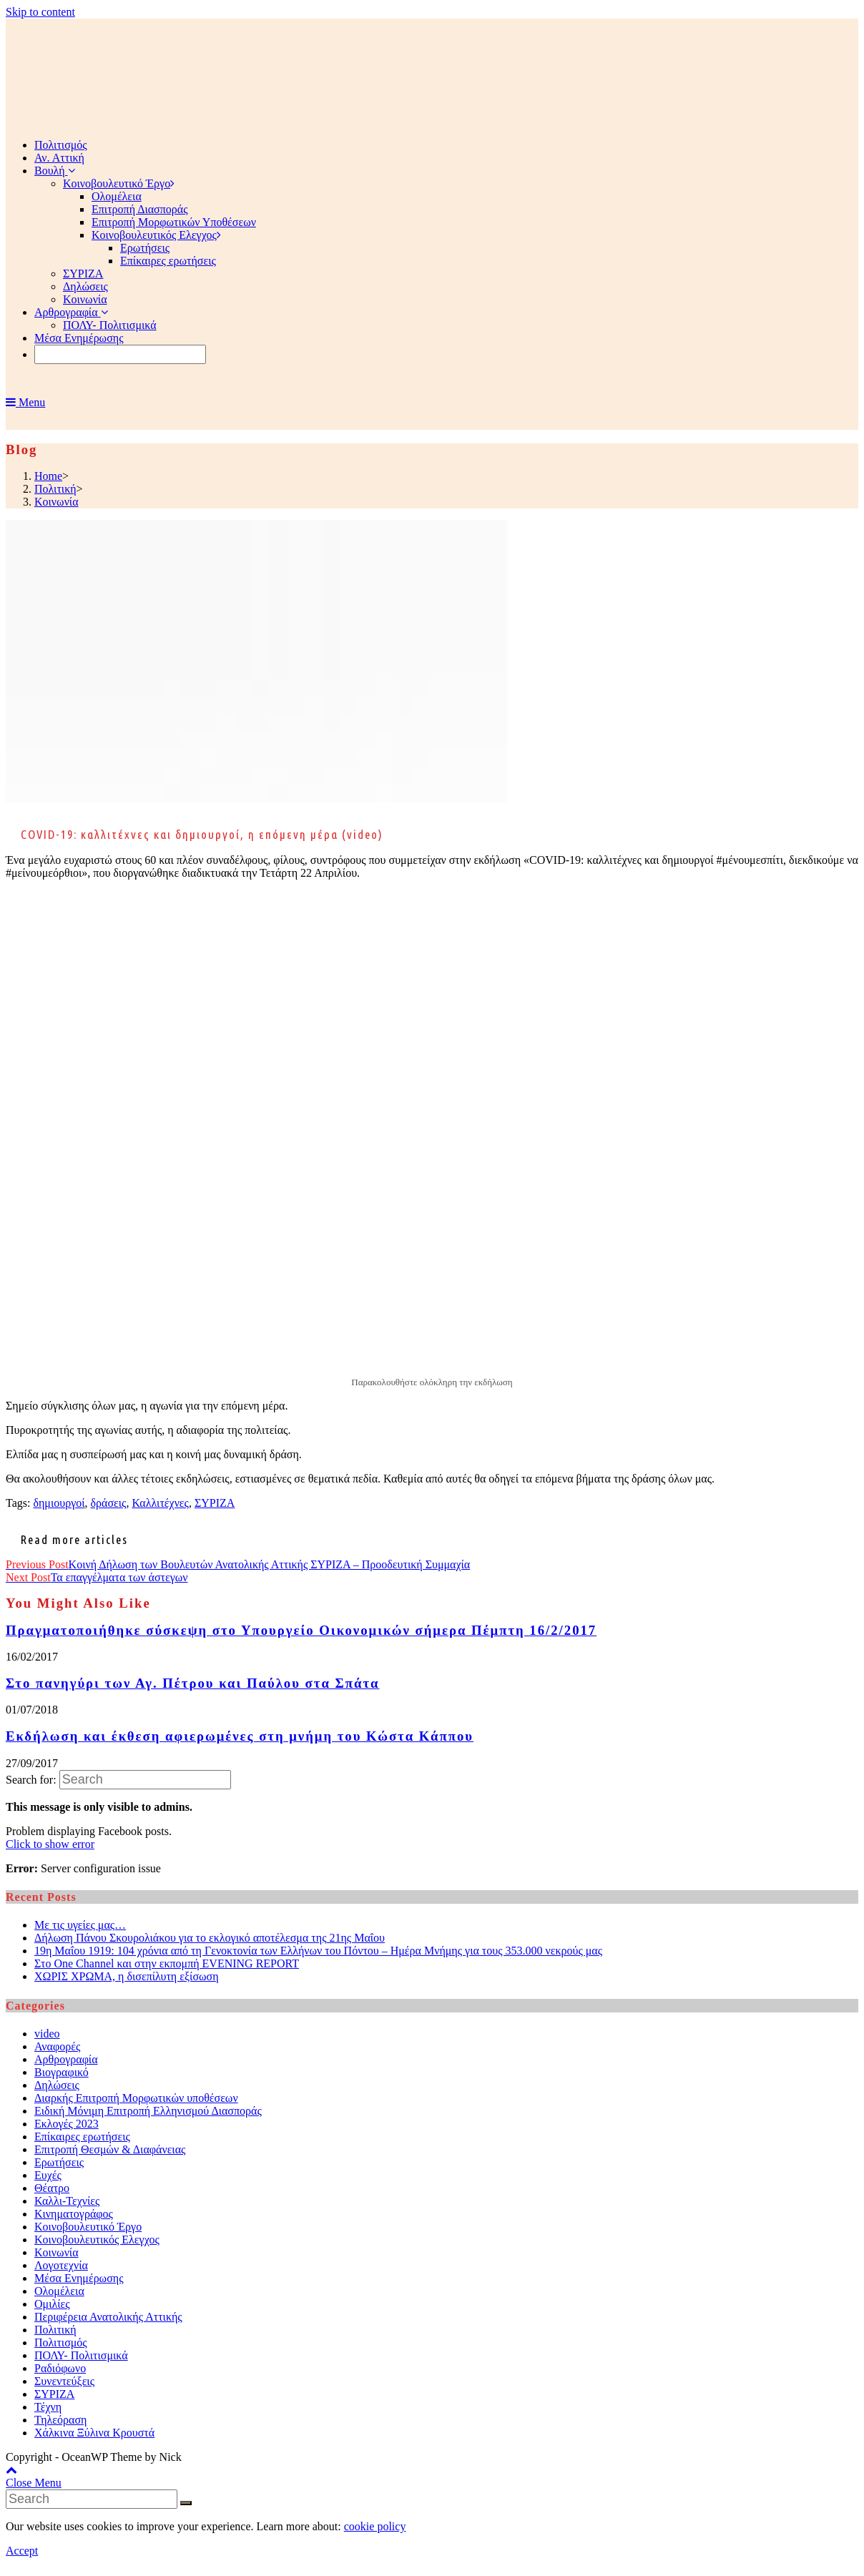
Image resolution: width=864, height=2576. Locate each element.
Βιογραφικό (61, 2072)
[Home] (48, 476)
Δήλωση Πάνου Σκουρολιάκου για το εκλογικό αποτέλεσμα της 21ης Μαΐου (209, 1938)
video (47, 2033)
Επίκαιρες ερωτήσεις (82, 2136)
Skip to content (40, 12)
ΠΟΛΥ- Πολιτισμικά (81, 2355)
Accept (22, 2551)
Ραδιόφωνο (60, 2368)
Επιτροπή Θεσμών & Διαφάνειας (109, 2149)
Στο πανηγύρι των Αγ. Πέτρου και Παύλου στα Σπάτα (192, 1683)
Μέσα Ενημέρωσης (78, 2278)
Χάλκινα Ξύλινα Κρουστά (94, 2433)
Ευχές (48, 2175)
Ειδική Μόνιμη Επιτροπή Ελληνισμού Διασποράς (148, 2111)
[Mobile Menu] (25, 402)
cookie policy (375, 2526)
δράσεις (109, 1503)
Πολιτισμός (60, 2342)
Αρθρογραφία (66, 2059)
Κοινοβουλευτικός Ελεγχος (96, 2239)
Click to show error (50, 1844)
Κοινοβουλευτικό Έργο (88, 2227)
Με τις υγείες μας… (80, 1925)
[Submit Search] (186, 2503)
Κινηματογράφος (73, 2214)
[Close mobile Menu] (34, 2483)
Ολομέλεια (59, 2291)
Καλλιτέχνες (160, 1503)
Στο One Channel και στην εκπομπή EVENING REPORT (166, 1963)
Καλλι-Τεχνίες (66, 2201)
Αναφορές (57, 2046)
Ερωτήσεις (59, 2162)
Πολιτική (55, 2330)
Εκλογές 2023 (66, 2124)
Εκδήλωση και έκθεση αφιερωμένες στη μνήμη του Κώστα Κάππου (239, 1736)
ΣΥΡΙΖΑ (215, 1503)
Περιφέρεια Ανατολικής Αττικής (108, 2317)
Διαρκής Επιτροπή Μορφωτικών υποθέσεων (136, 2098)
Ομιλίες (52, 2304)
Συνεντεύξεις (64, 2381)
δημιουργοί (58, 1503)
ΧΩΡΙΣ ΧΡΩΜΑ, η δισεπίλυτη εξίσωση (126, 1976)
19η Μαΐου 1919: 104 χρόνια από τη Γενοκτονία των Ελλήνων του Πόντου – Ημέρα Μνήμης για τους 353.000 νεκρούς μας (318, 1951)
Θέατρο (51, 2188)
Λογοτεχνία (61, 2265)
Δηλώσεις (56, 2085)
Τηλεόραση (60, 2420)
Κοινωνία (56, 2252)
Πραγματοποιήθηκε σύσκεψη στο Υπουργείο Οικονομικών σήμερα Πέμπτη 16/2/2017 (301, 1630)
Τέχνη (48, 2407)
